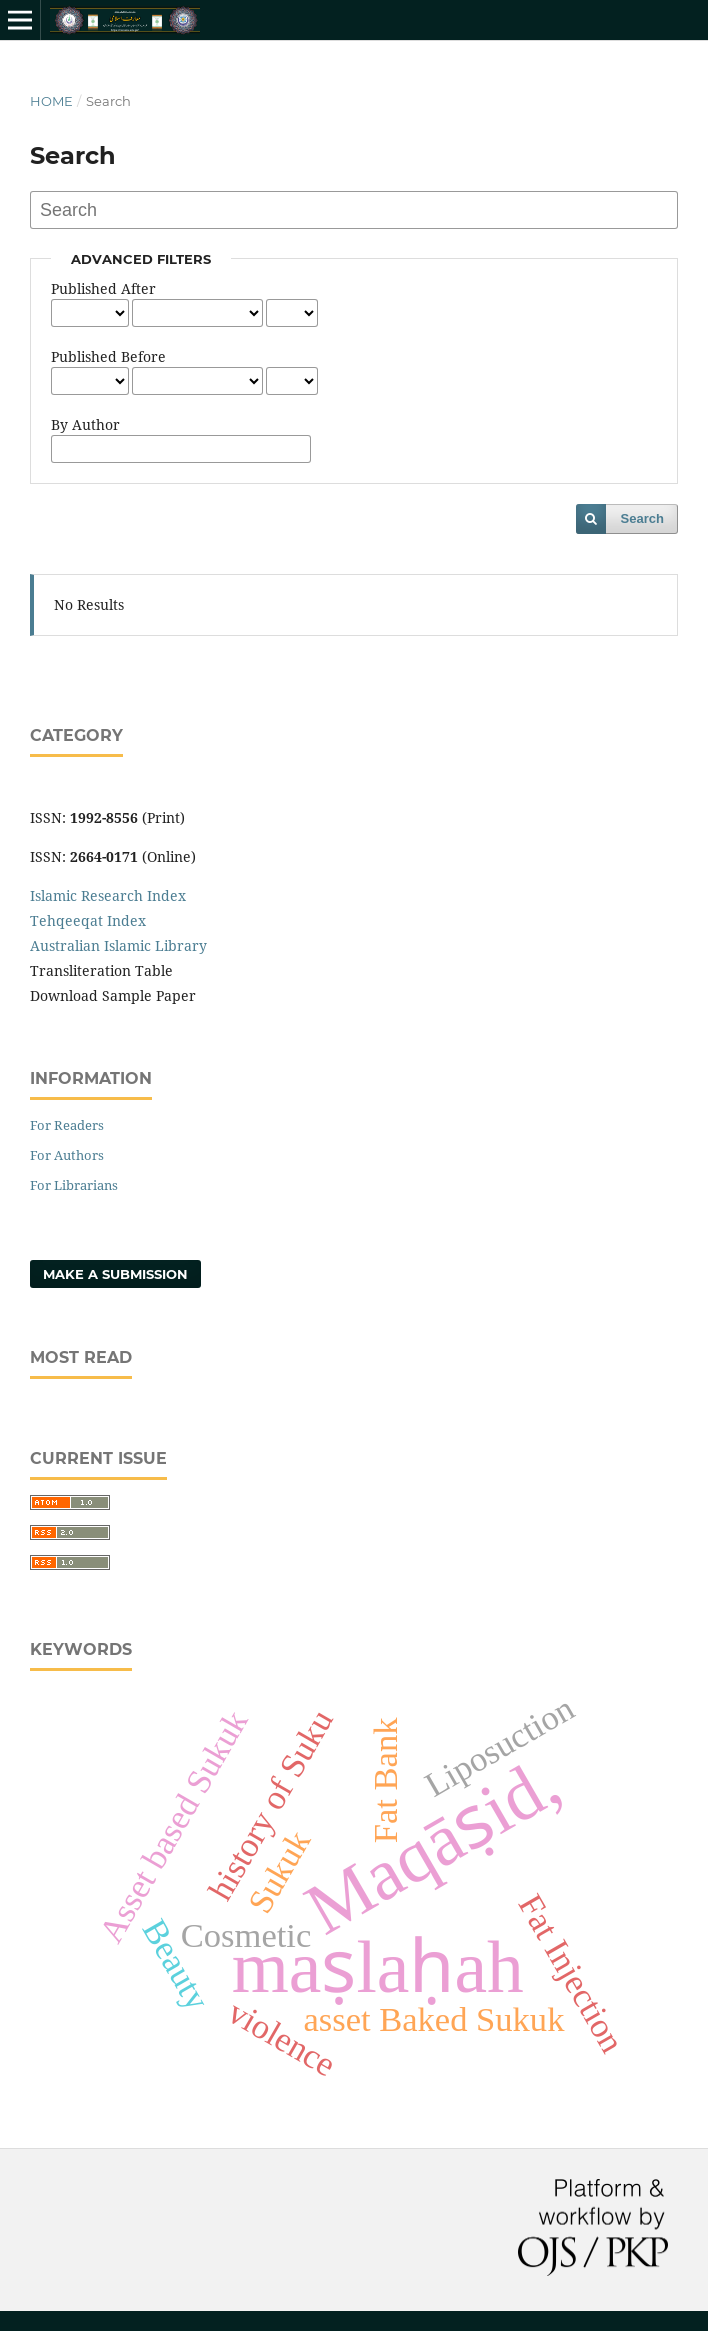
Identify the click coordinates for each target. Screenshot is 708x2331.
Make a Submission (115, 1274)
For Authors (67, 1155)
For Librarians (74, 1185)
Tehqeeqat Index (88, 920)
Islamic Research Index (108, 895)
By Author (85, 424)
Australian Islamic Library (118, 945)
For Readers (67, 1125)
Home (51, 101)
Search (642, 518)
